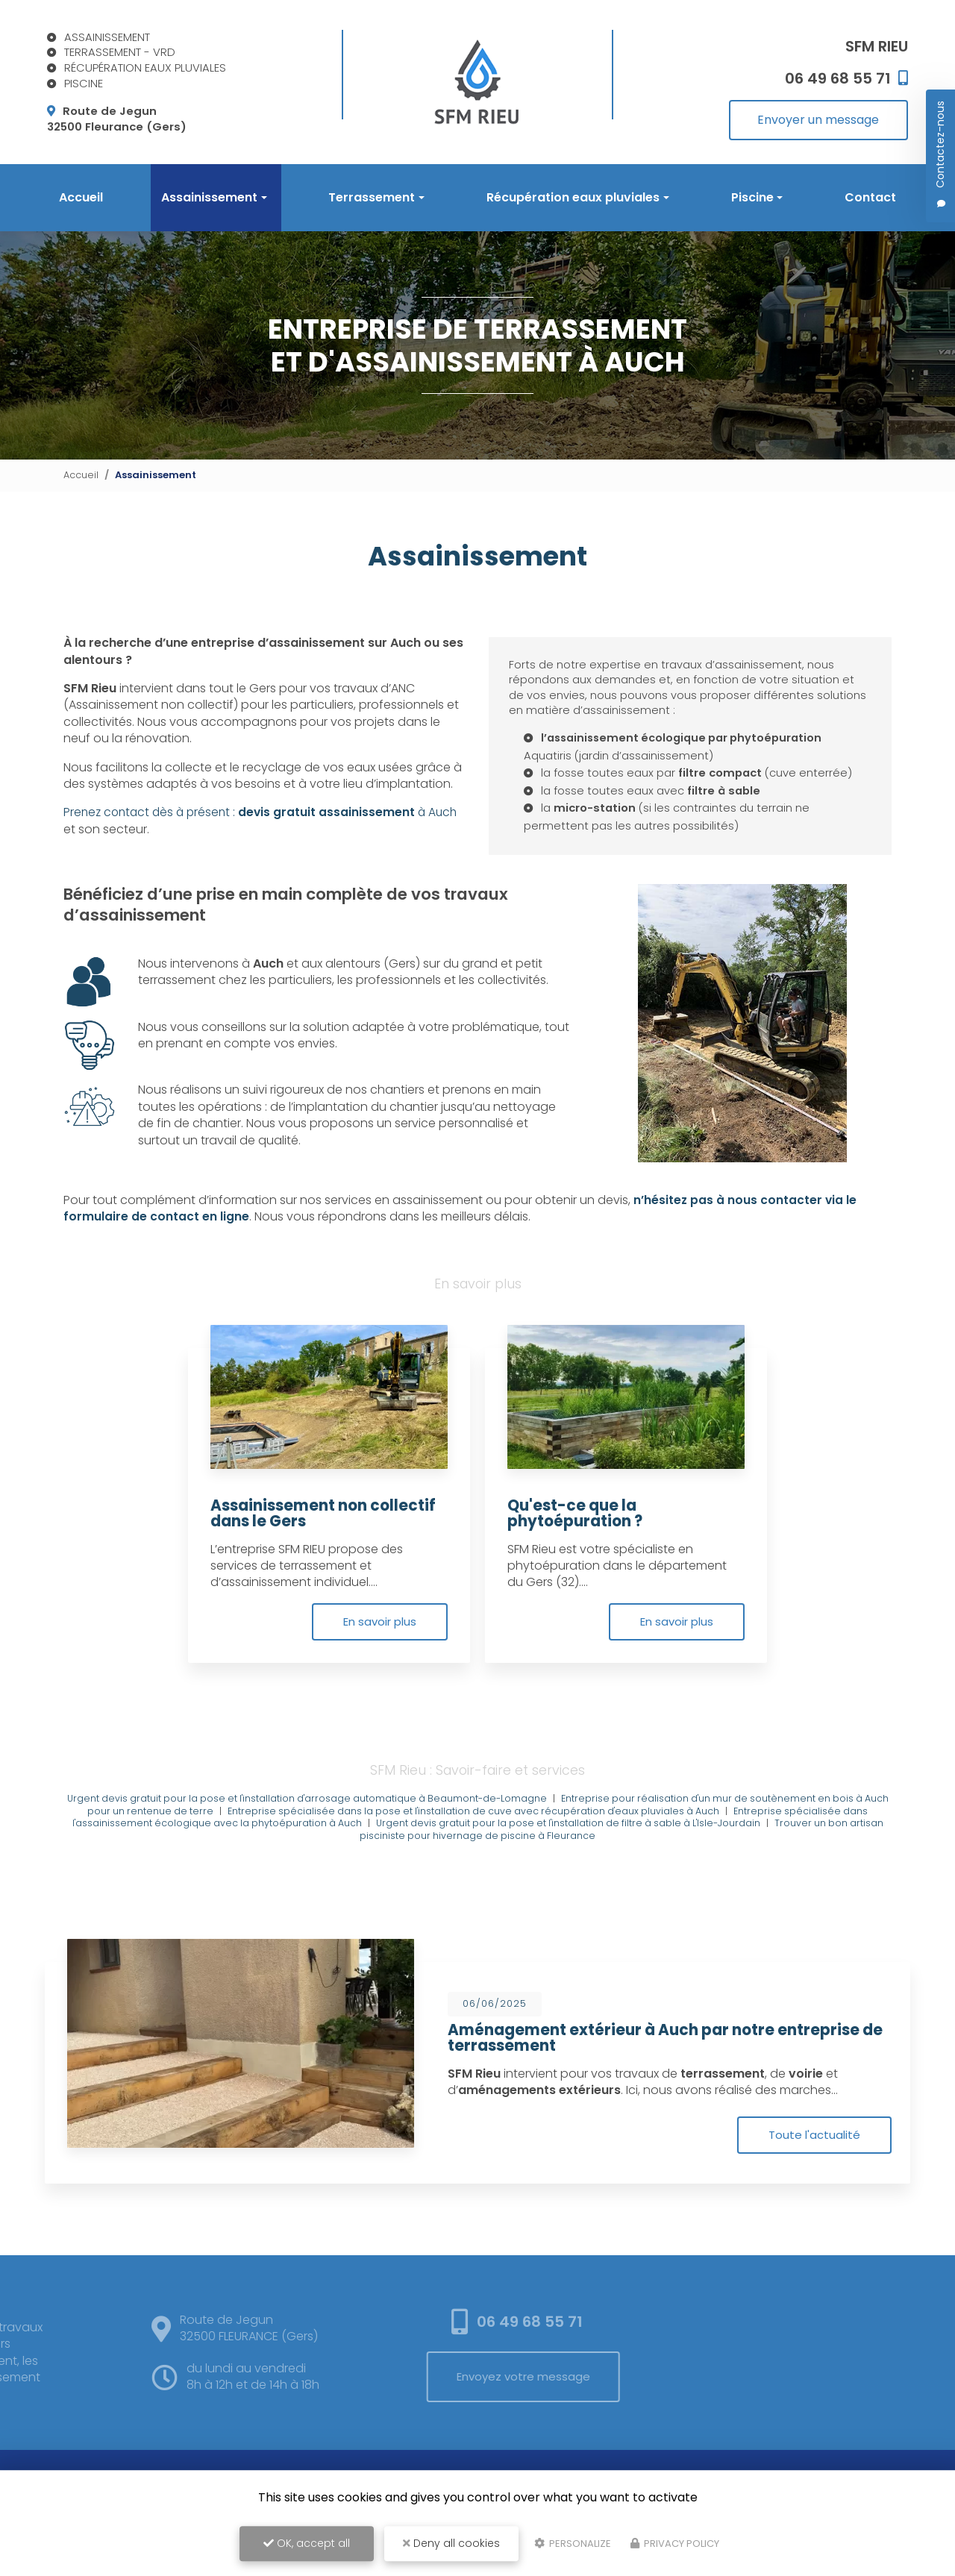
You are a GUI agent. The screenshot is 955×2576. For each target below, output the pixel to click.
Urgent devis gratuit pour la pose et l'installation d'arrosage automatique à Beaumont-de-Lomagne (316, 1837)
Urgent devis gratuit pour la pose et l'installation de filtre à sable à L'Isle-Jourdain (587, 1862)
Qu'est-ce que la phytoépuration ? (577, 1551)
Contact (870, 197)
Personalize (572, 2543)
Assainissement (209, 197)
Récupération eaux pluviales (573, 197)
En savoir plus (376, 1660)
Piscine (752, 197)
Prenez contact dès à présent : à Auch (264, 832)
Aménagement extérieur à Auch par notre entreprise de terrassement (669, 2076)
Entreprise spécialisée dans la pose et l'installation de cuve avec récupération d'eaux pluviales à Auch (487, 1849)
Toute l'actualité (812, 2173)
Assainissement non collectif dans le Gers (327, 1551)
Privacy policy (674, 2543)
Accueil (81, 197)
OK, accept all (306, 2543)
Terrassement (371, 197)
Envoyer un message (818, 119)
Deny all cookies (451, 2543)
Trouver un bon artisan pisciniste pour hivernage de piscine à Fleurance (607, 1868)
